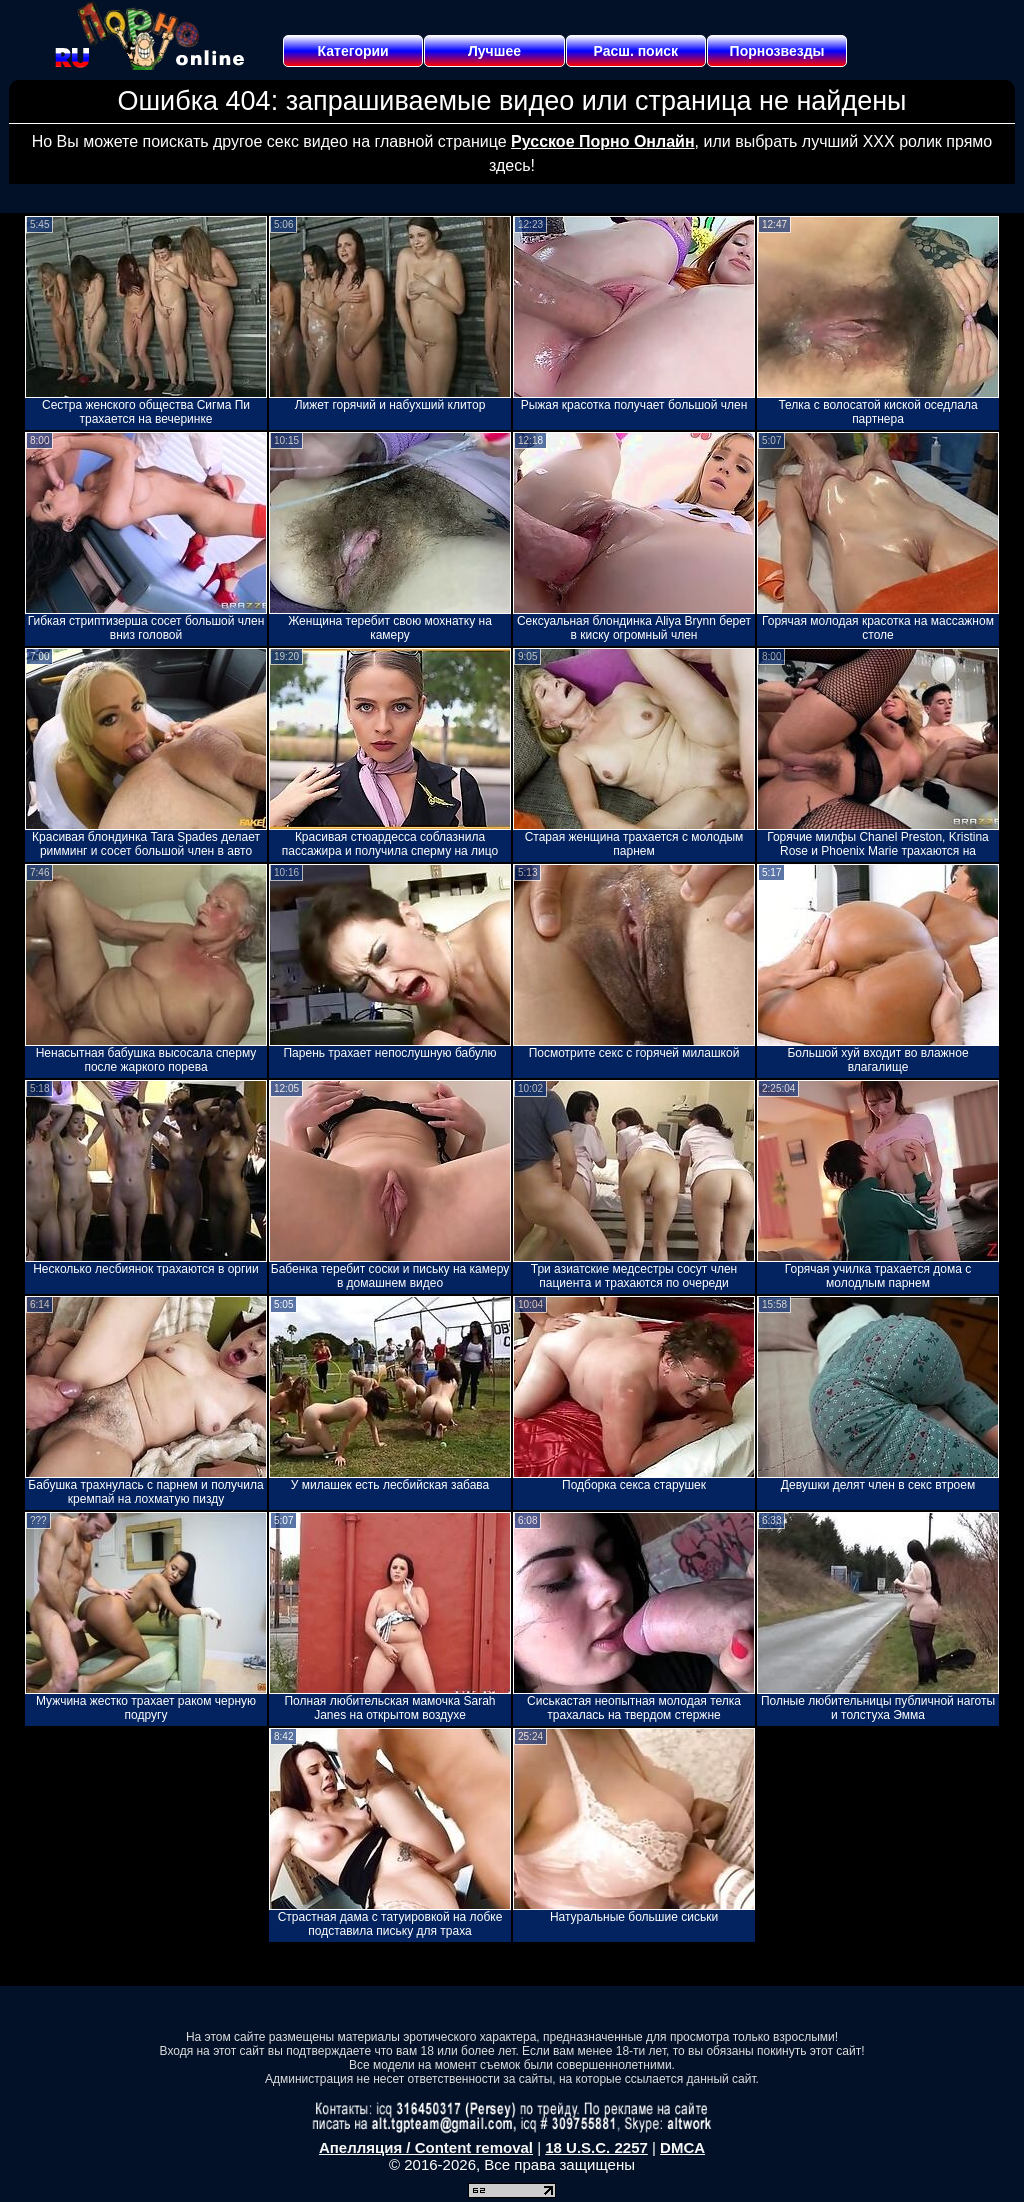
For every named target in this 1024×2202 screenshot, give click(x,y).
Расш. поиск (635, 51)
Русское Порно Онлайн (602, 141)
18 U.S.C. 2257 (596, 2147)
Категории (353, 51)
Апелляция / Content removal (426, 2147)
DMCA (682, 2147)
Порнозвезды (777, 51)
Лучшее (494, 51)
